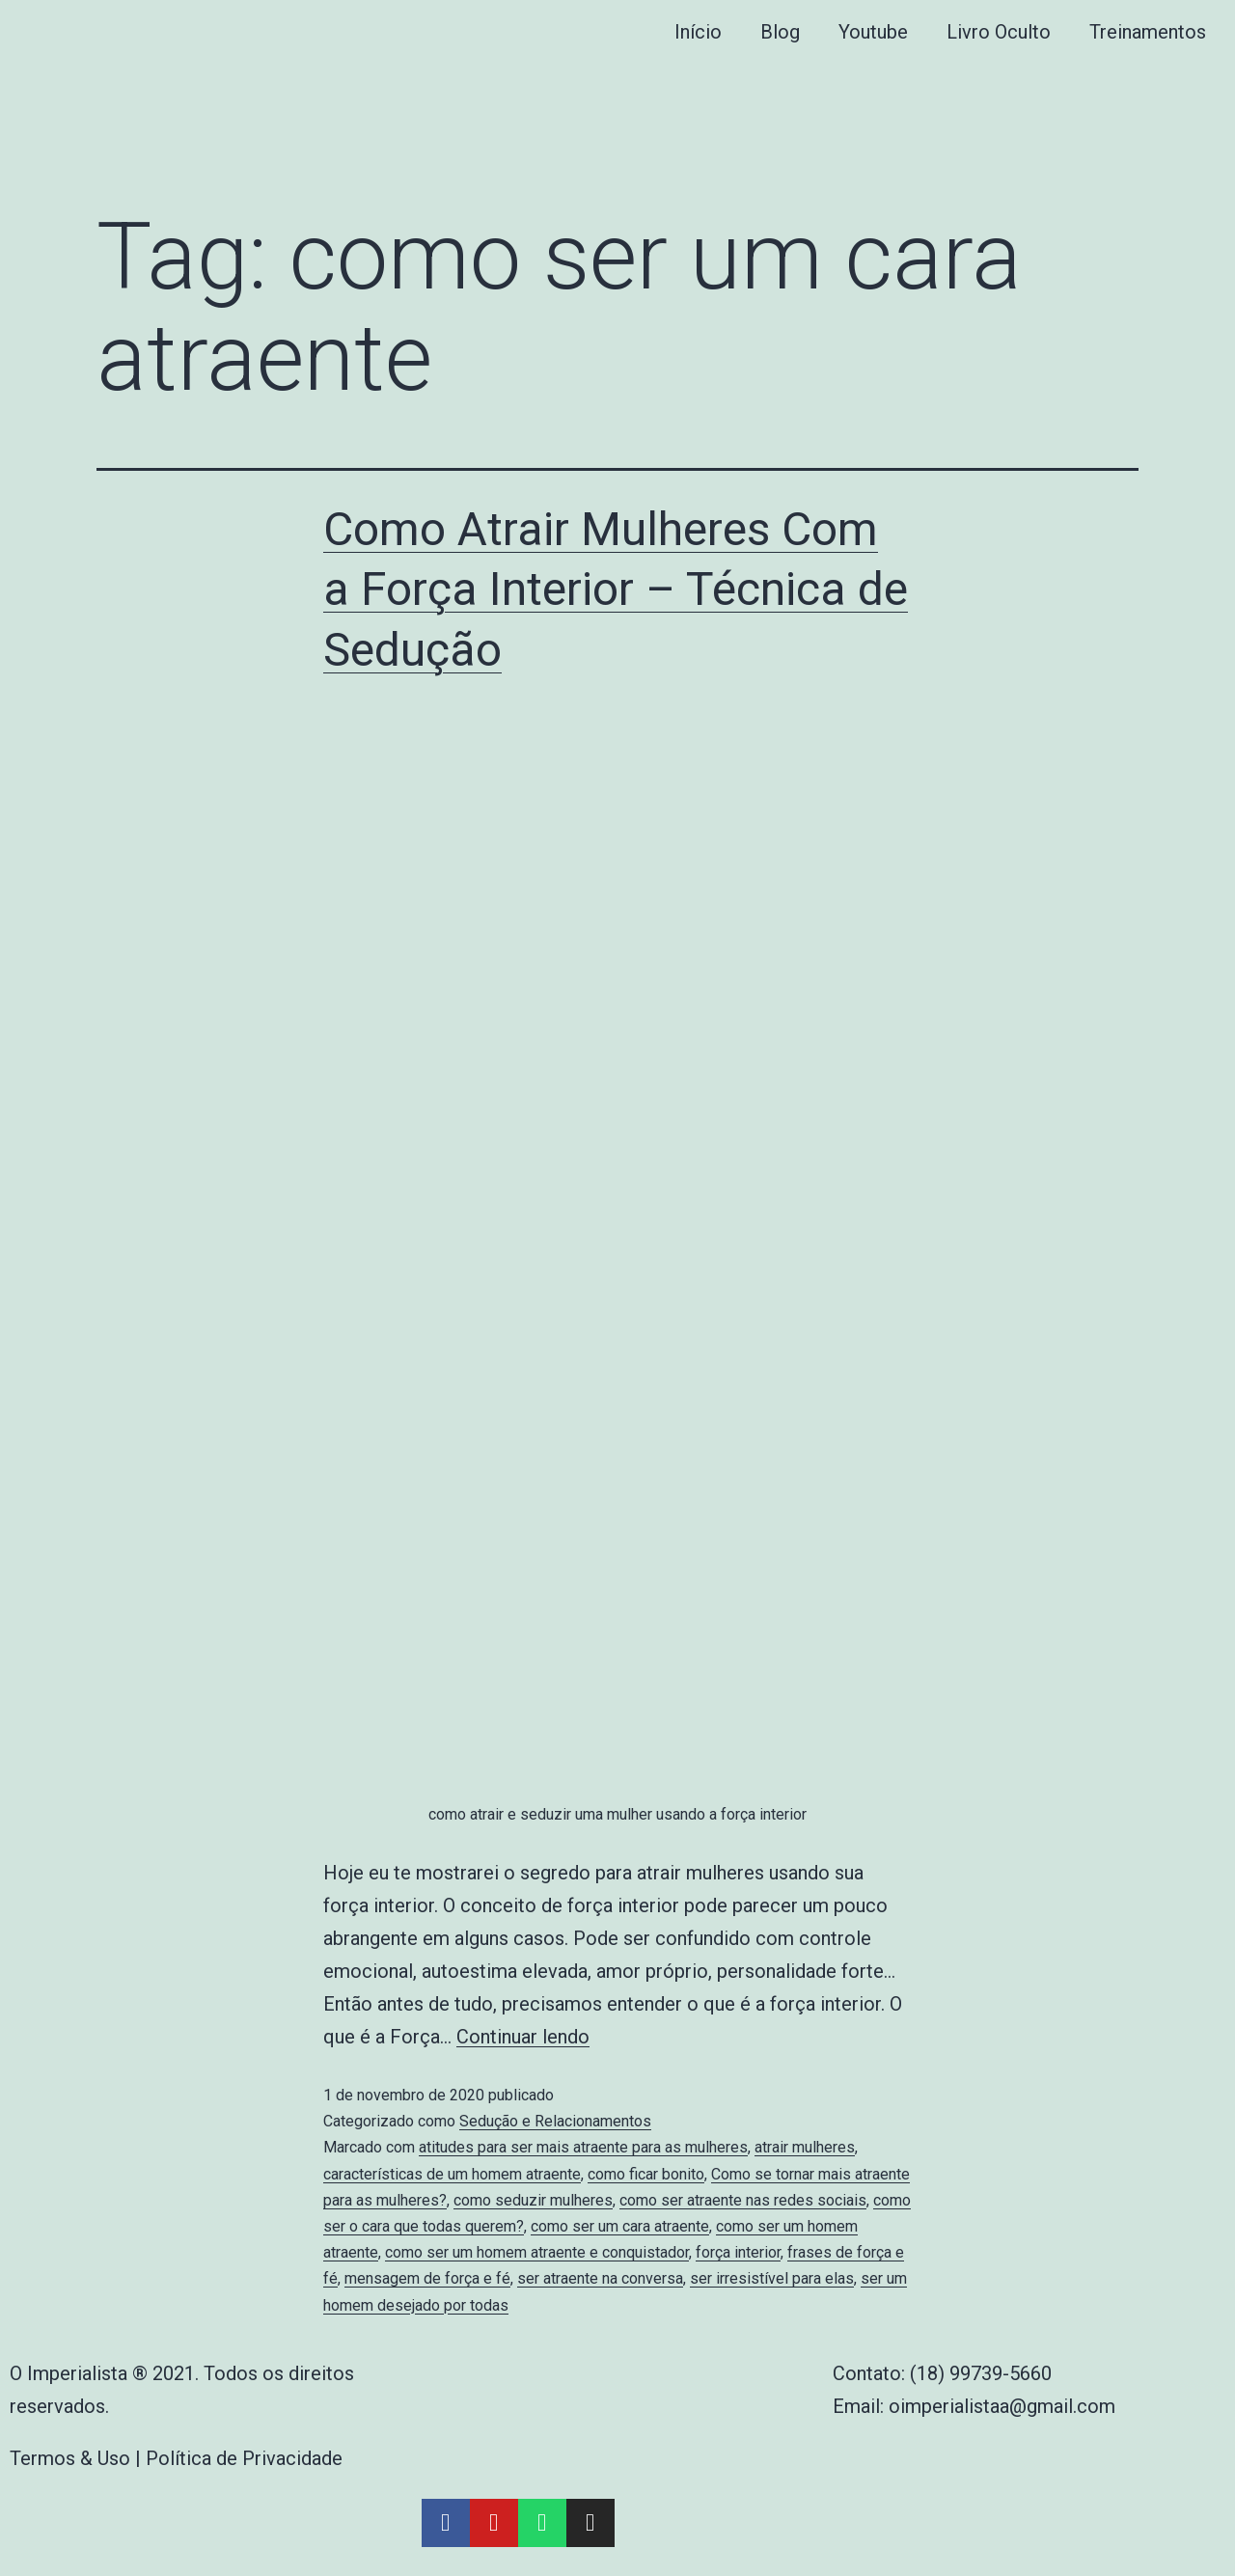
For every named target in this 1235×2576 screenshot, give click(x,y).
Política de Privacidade (244, 2458)
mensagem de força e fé (427, 2278)
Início (698, 31)
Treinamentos (1147, 31)
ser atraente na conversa (600, 2278)
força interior (738, 2252)
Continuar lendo (523, 2036)
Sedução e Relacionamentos (555, 2121)
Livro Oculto (999, 31)
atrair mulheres (805, 2147)
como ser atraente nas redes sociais (742, 2200)
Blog (780, 31)
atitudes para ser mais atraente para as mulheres (583, 2147)
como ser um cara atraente (620, 2226)
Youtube (873, 31)
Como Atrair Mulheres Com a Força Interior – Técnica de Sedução (615, 589)
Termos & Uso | (78, 2458)
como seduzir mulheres (533, 2200)
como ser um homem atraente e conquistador (537, 2252)
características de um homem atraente (452, 2174)
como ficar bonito (646, 2174)
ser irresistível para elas (772, 2278)
